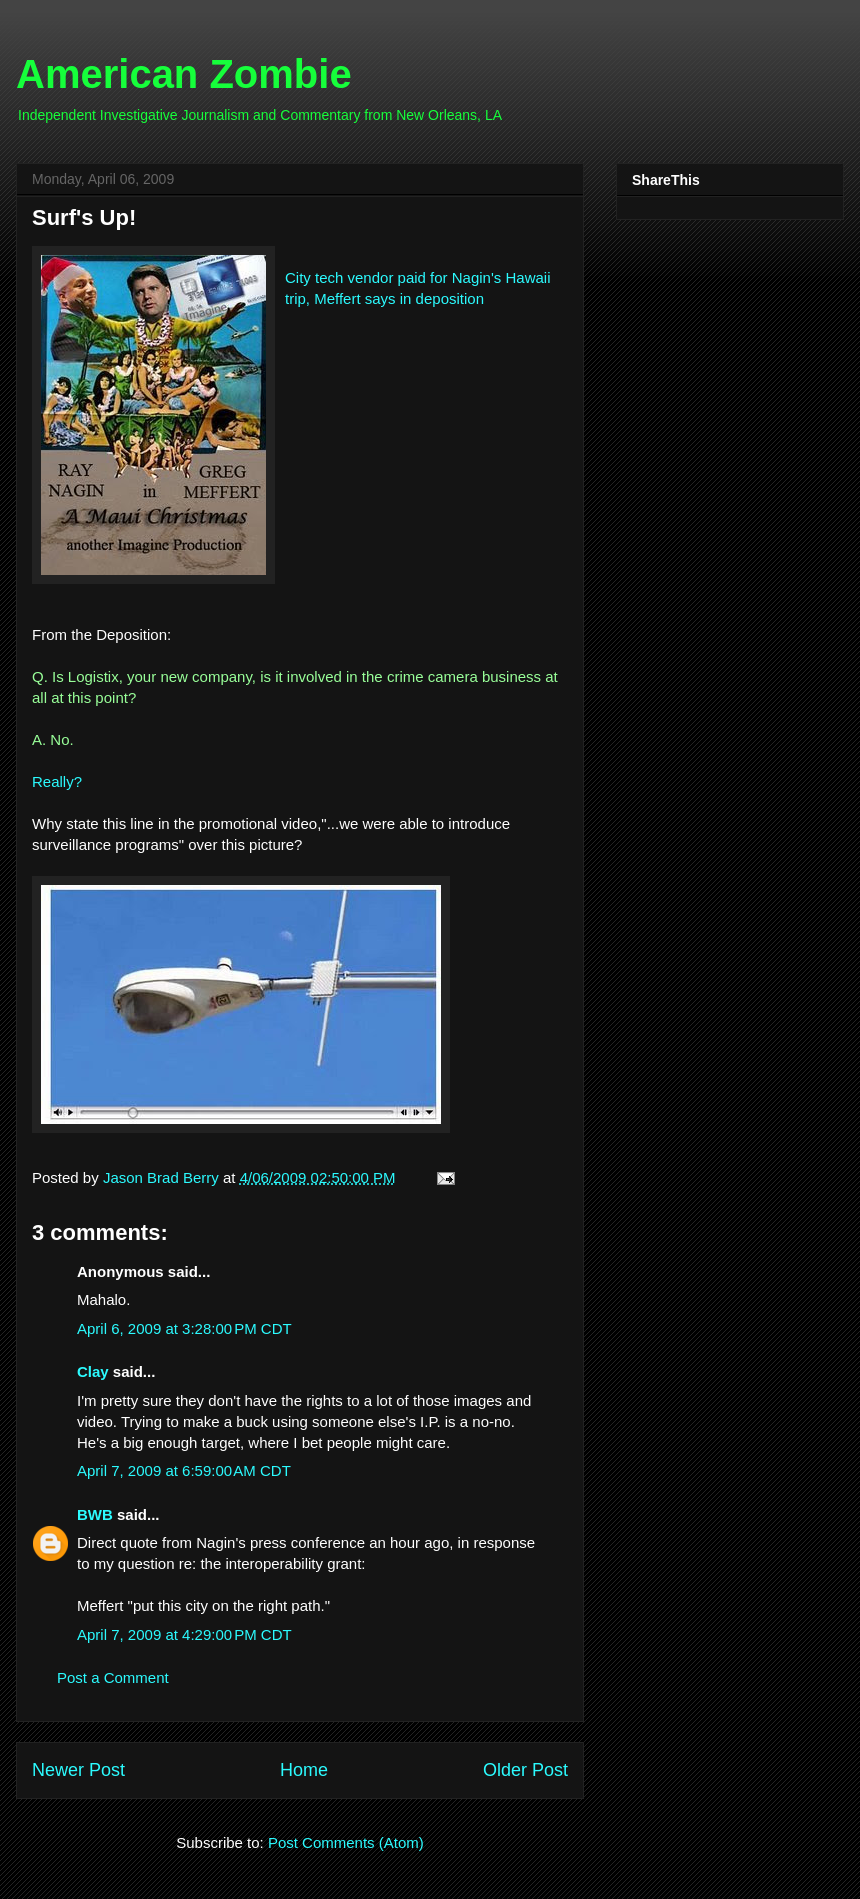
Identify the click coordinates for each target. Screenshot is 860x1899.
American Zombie (184, 74)
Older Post (525, 1770)
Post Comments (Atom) (346, 1842)
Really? (57, 781)
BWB (95, 1514)
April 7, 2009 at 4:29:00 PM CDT (184, 1634)
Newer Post (78, 1770)
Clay (93, 1371)
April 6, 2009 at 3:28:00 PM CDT (184, 1328)
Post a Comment (113, 1677)
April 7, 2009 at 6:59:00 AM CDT (184, 1470)
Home (304, 1770)
